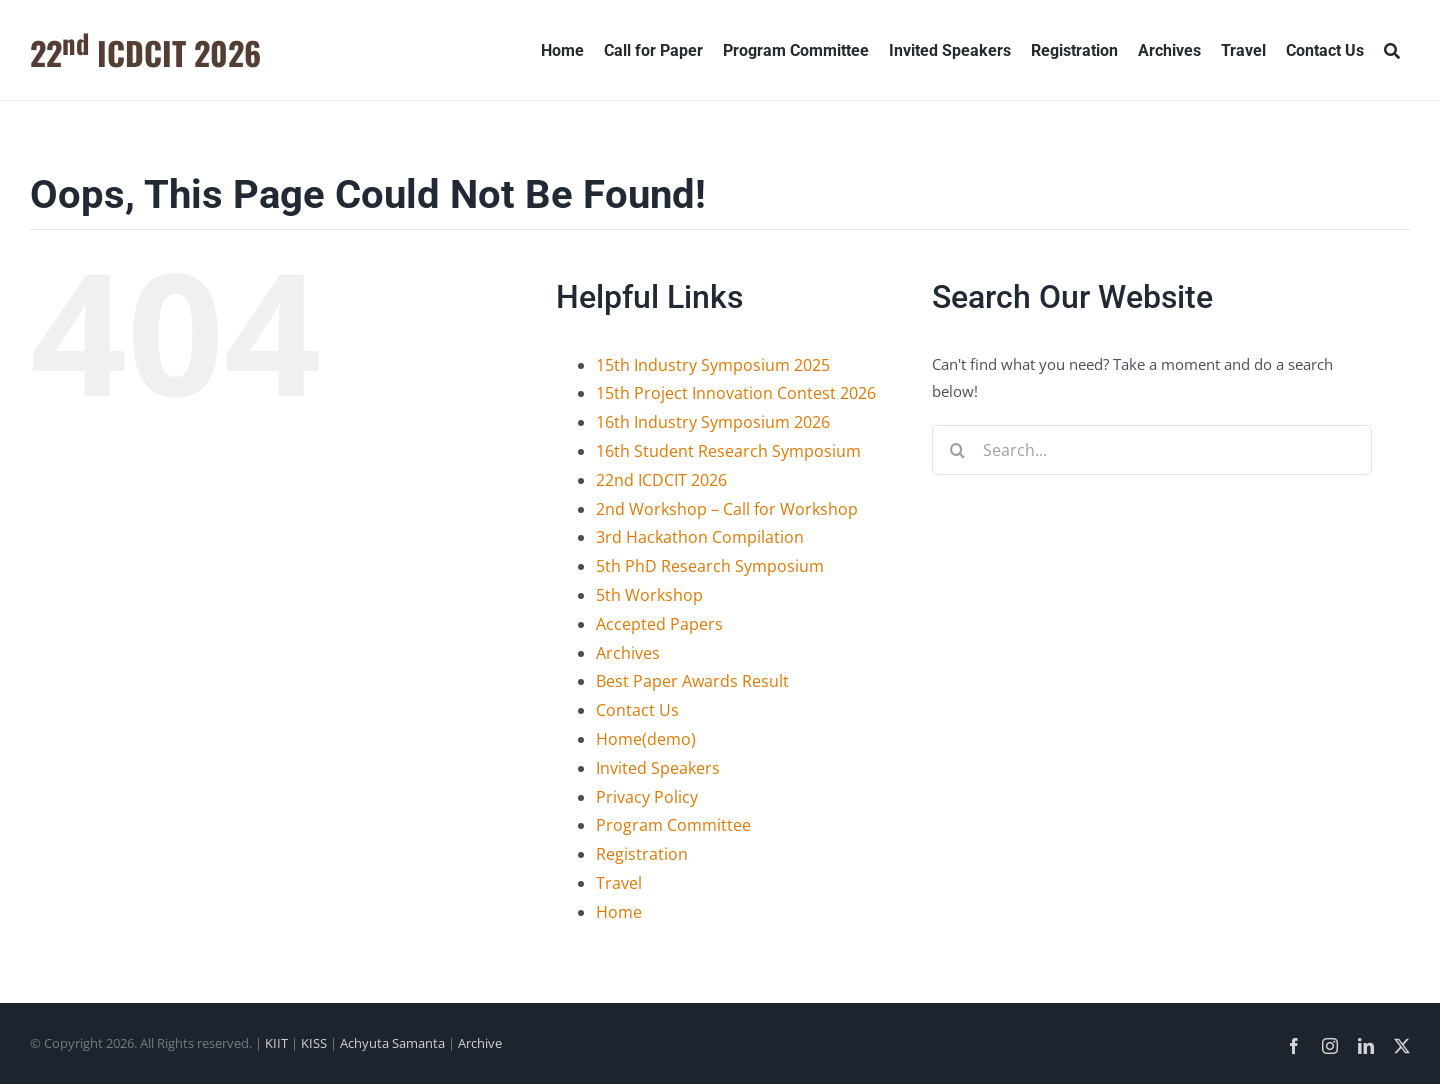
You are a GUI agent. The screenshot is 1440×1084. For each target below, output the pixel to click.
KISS (314, 1043)
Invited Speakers (658, 768)
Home (619, 912)
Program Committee (673, 825)
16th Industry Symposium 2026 (713, 422)
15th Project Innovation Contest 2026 (736, 393)
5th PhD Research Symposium (710, 566)
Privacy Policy (647, 797)
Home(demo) (646, 739)
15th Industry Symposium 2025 (713, 365)
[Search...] (1152, 450)
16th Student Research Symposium (728, 451)
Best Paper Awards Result (692, 681)
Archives (628, 653)
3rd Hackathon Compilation (700, 537)
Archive (480, 1043)
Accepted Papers (659, 624)
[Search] (1392, 50)
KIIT (276, 1043)
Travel (619, 883)
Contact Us (637, 710)
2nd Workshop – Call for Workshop (727, 509)
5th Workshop (649, 595)
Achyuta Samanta (392, 1043)
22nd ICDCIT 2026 (661, 480)
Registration (642, 854)
